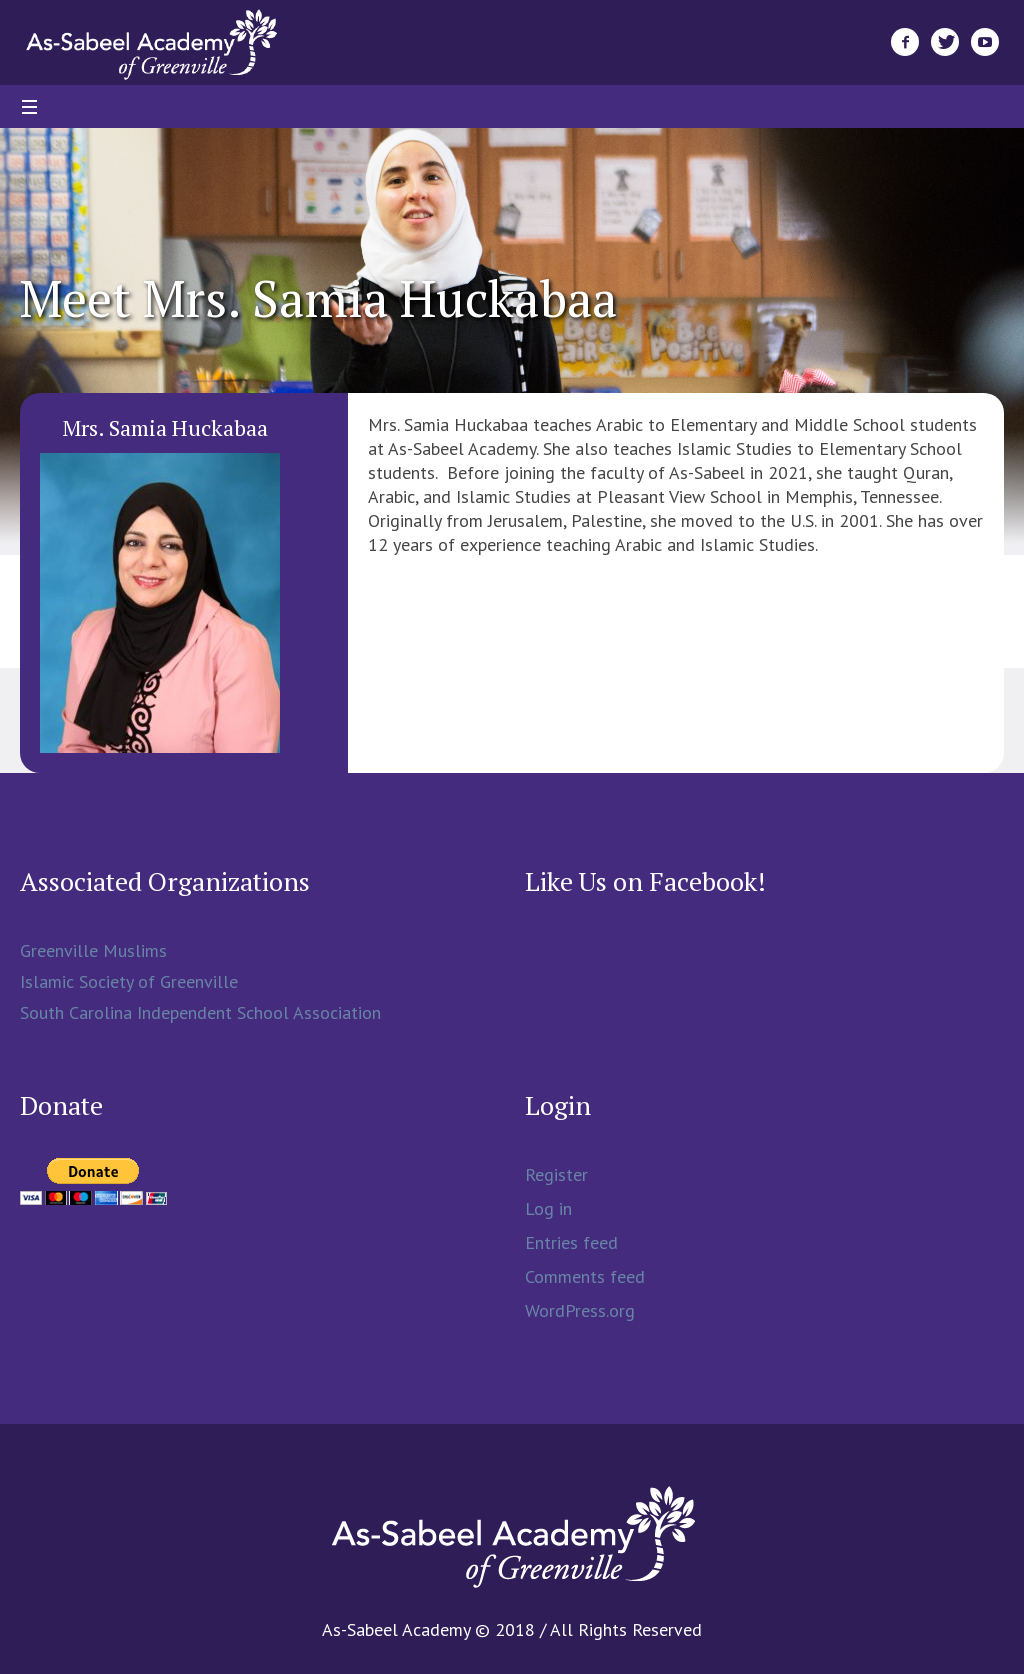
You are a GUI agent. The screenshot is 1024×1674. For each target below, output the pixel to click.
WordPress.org (580, 1310)
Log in (548, 1208)
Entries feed (571, 1242)
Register (556, 1174)
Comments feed (585, 1276)
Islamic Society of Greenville (129, 981)
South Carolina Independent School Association (200, 1012)
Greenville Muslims (93, 950)
